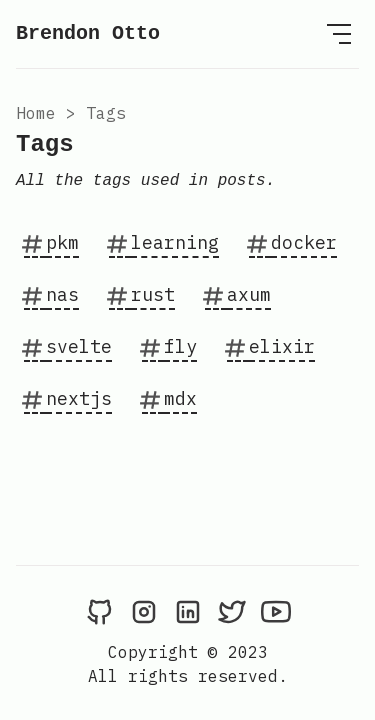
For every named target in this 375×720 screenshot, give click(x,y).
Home (36, 113)
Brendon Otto (88, 33)
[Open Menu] (339, 34)
